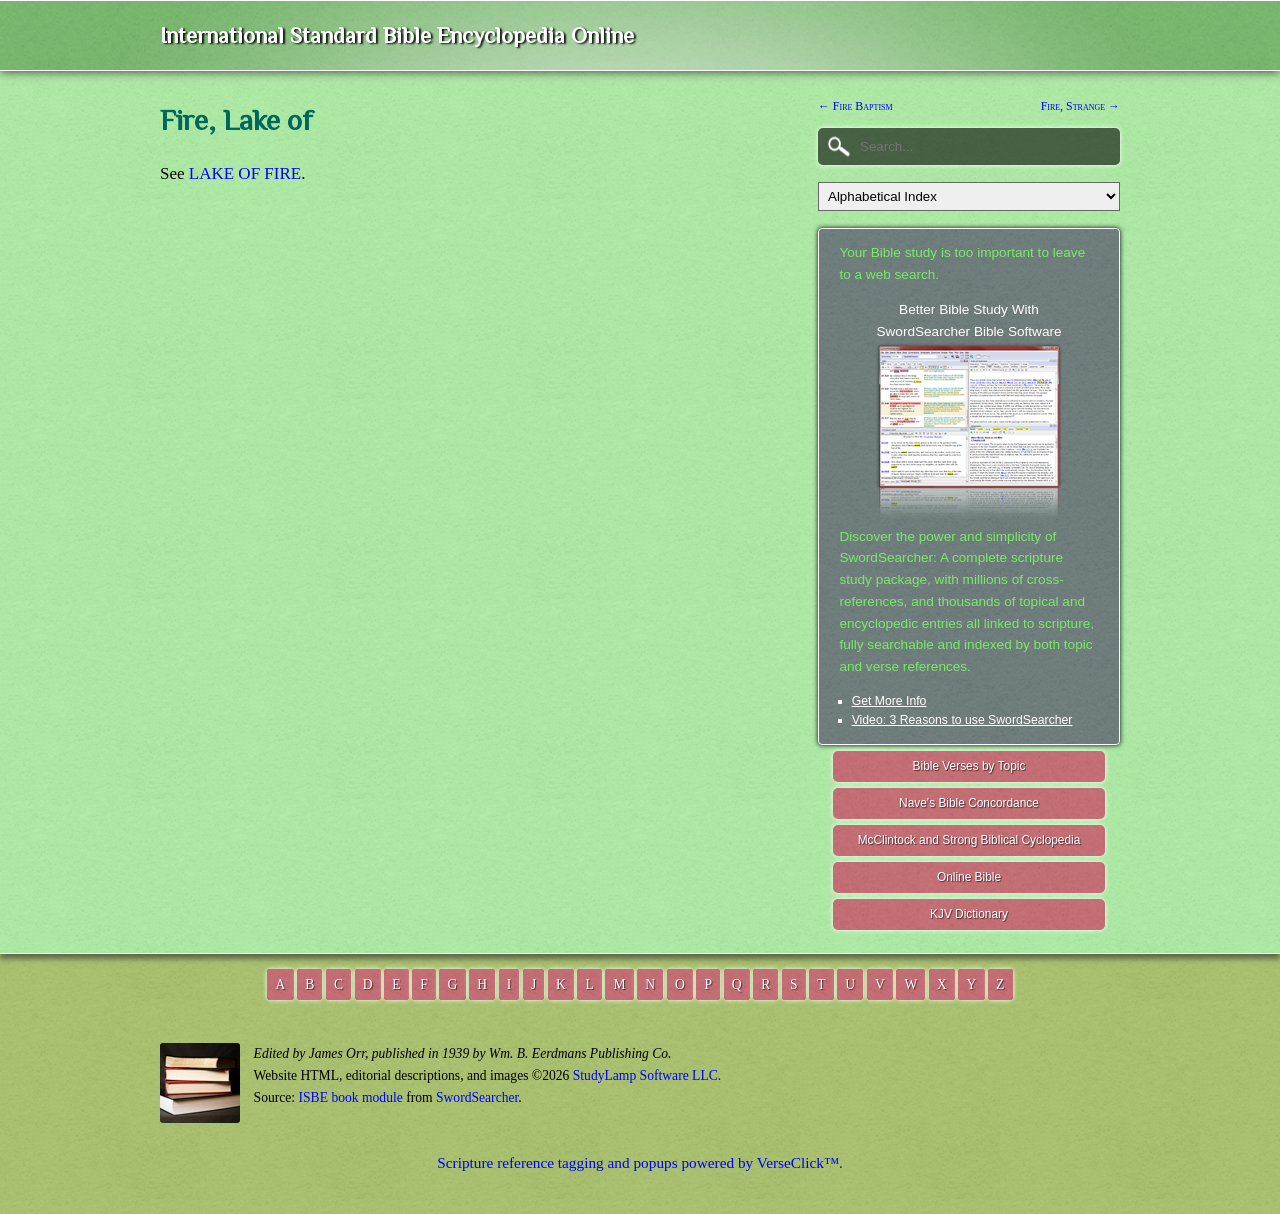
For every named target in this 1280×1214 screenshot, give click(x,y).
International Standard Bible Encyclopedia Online (397, 35)
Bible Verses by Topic (969, 766)
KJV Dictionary (969, 914)
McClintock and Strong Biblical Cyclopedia (969, 840)
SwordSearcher (477, 1097)
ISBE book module (351, 1097)
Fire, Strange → (1080, 106)
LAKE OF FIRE (245, 173)
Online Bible (969, 877)
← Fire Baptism (855, 106)
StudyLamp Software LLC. (647, 1075)
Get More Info (889, 701)
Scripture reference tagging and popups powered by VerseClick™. (640, 1162)
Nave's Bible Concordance (969, 803)
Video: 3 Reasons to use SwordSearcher (962, 720)
